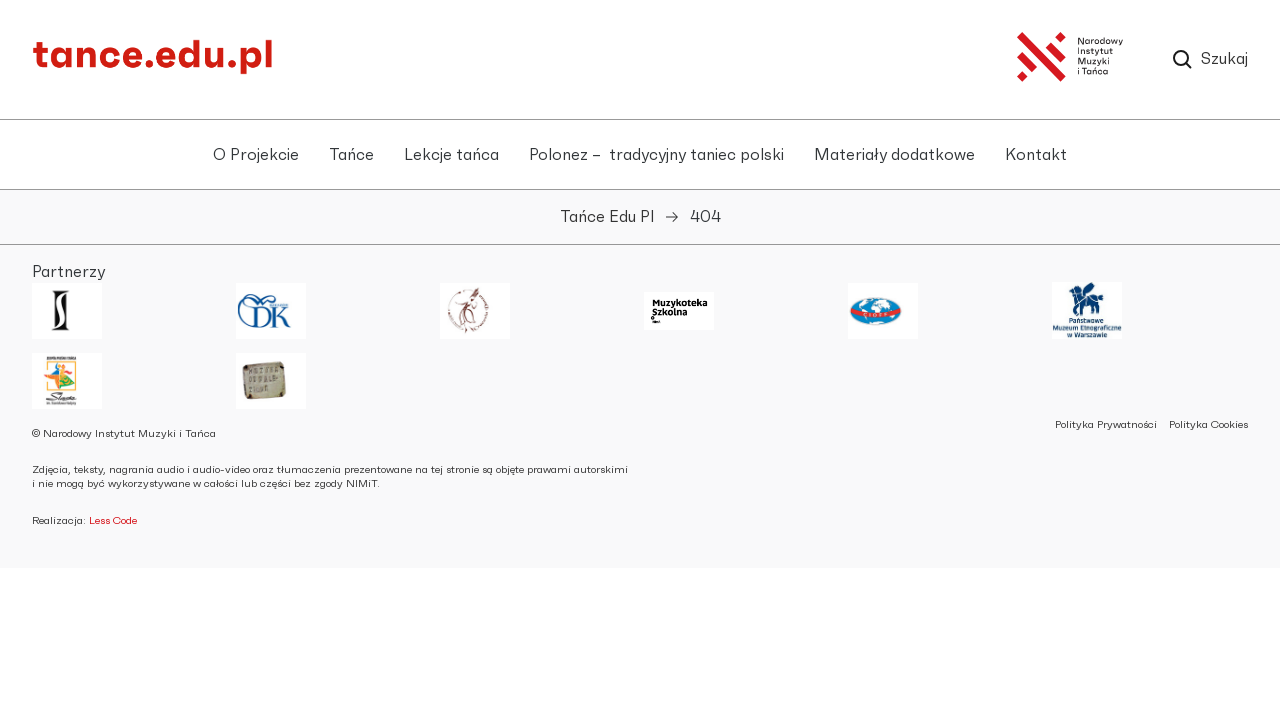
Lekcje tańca (451, 155)
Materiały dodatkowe (894, 155)
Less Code (113, 520)
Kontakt (1036, 155)
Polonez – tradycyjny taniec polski (656, 155)
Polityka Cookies (1208, 424)
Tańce (351, 155)
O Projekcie (256, 155)
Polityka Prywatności (1106, 424)
